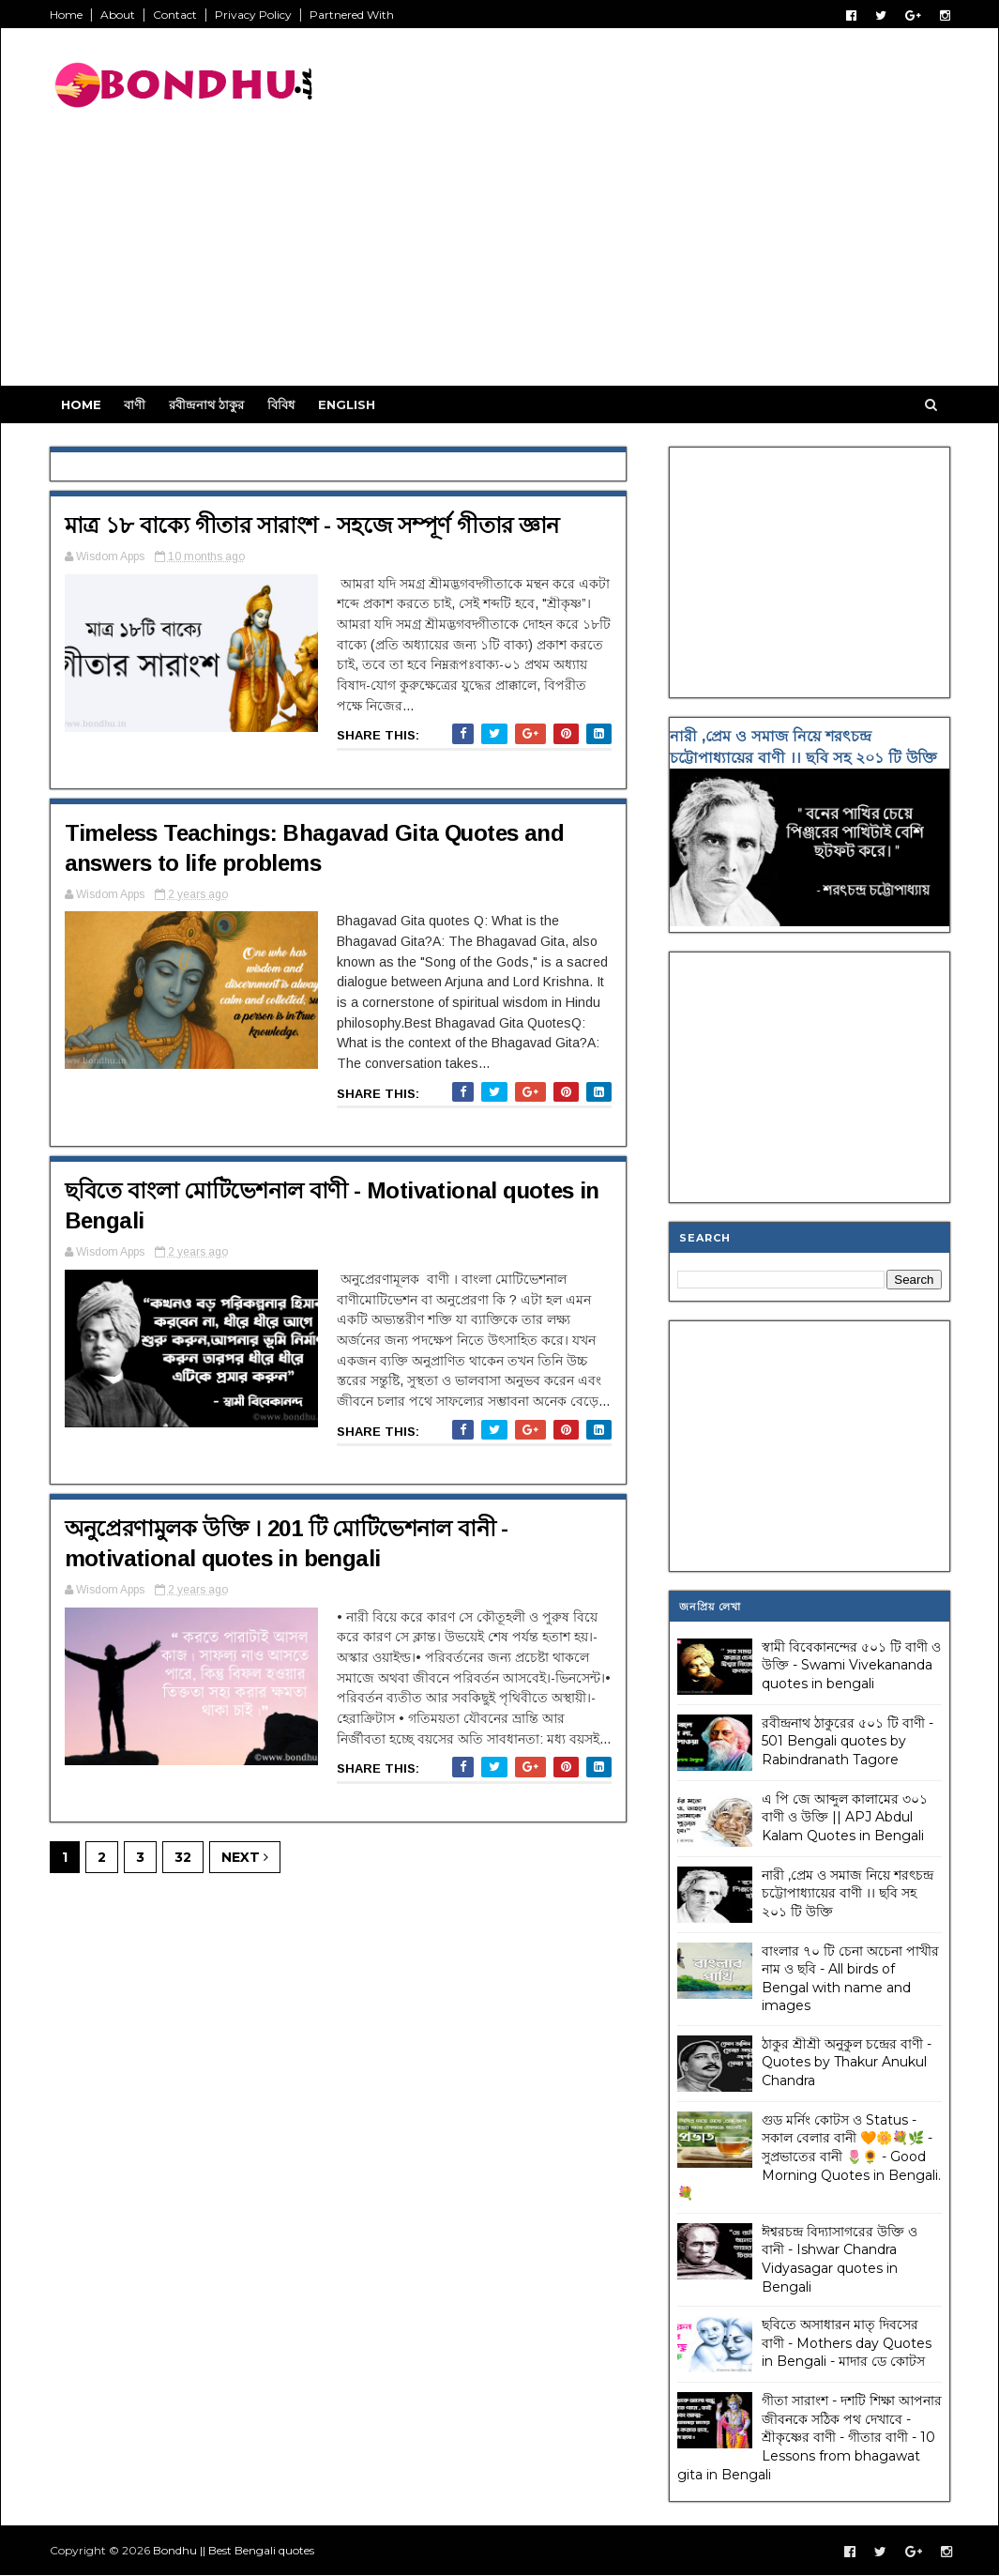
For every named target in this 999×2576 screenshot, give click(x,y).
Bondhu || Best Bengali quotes (233, 2550)
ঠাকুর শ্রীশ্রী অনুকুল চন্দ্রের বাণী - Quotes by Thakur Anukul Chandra (846, 2062)
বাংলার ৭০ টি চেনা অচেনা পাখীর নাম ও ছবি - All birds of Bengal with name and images (850, 1979)
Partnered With (352, 15)
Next (244, 1857)
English (346, 404)
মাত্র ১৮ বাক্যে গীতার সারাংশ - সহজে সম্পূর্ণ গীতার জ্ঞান (312, 525)
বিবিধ (281, 404)
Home (66, 15)
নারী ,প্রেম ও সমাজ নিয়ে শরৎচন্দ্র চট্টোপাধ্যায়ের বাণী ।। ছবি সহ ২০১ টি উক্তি (847, 1893)
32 (182, 1857)
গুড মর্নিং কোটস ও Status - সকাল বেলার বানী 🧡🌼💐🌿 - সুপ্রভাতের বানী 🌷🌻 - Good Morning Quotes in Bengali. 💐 (809, 2156)
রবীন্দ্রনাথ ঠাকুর (206, 404)
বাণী (134, 404)
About (117, 15)
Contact (175, 15)
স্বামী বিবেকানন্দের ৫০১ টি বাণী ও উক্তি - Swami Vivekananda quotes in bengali (851, 1665)
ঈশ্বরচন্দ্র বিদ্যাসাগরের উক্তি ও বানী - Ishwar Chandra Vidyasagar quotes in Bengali (839, 2259)
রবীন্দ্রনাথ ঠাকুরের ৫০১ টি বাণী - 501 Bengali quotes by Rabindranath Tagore (847, 1741)
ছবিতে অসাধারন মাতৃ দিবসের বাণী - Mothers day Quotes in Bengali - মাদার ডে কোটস (846, 2343)
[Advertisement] (608, 254)
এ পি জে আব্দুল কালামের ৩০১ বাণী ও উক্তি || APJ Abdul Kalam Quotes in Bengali (845, 1817)
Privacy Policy (253, 15)
